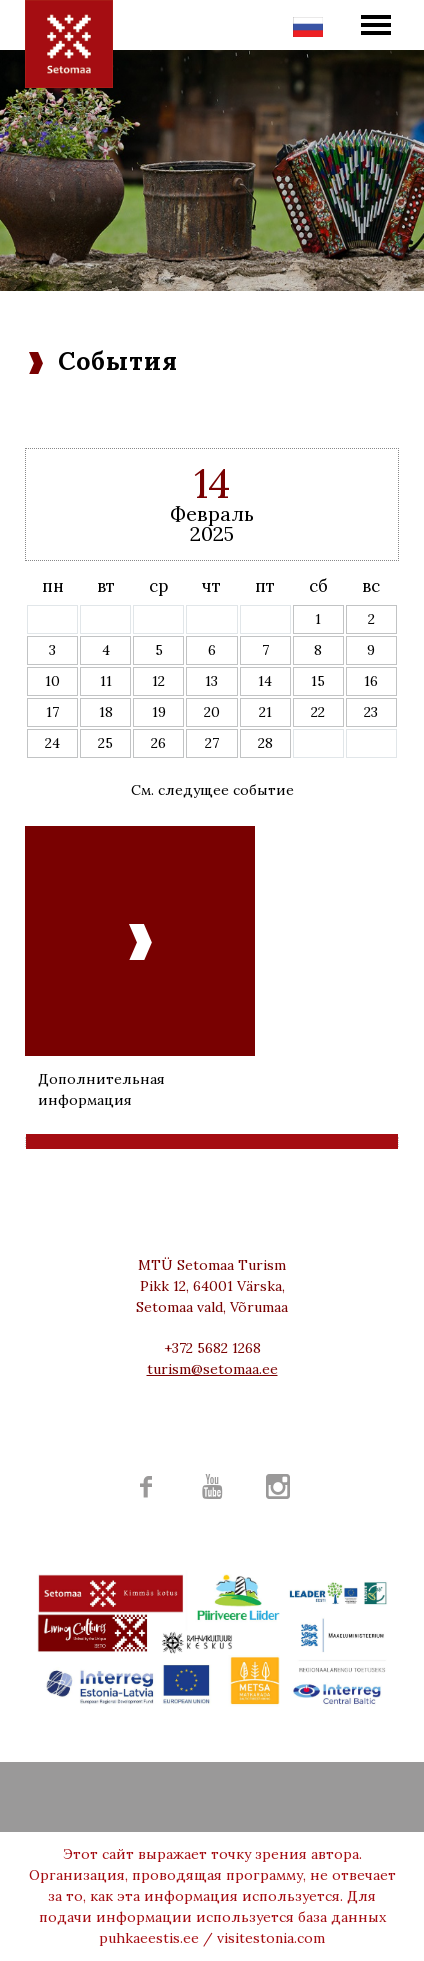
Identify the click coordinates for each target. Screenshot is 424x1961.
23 (371, 712)
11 (106, 681)
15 (318, 681)
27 (212, 743)
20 (212, 712)
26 (158, 743)
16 (371, 681)
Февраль (212, 513)
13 (211, 681)
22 (318, 712)
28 (265, 743)
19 (159, 712)
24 (52, 743)
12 (158, 681)
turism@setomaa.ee (212, 1369)
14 (265, 681)
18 (106, 712)
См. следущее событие (212, 790)
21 (265, 712)
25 (105, 743)
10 (52, 681)
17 (52, 712)
